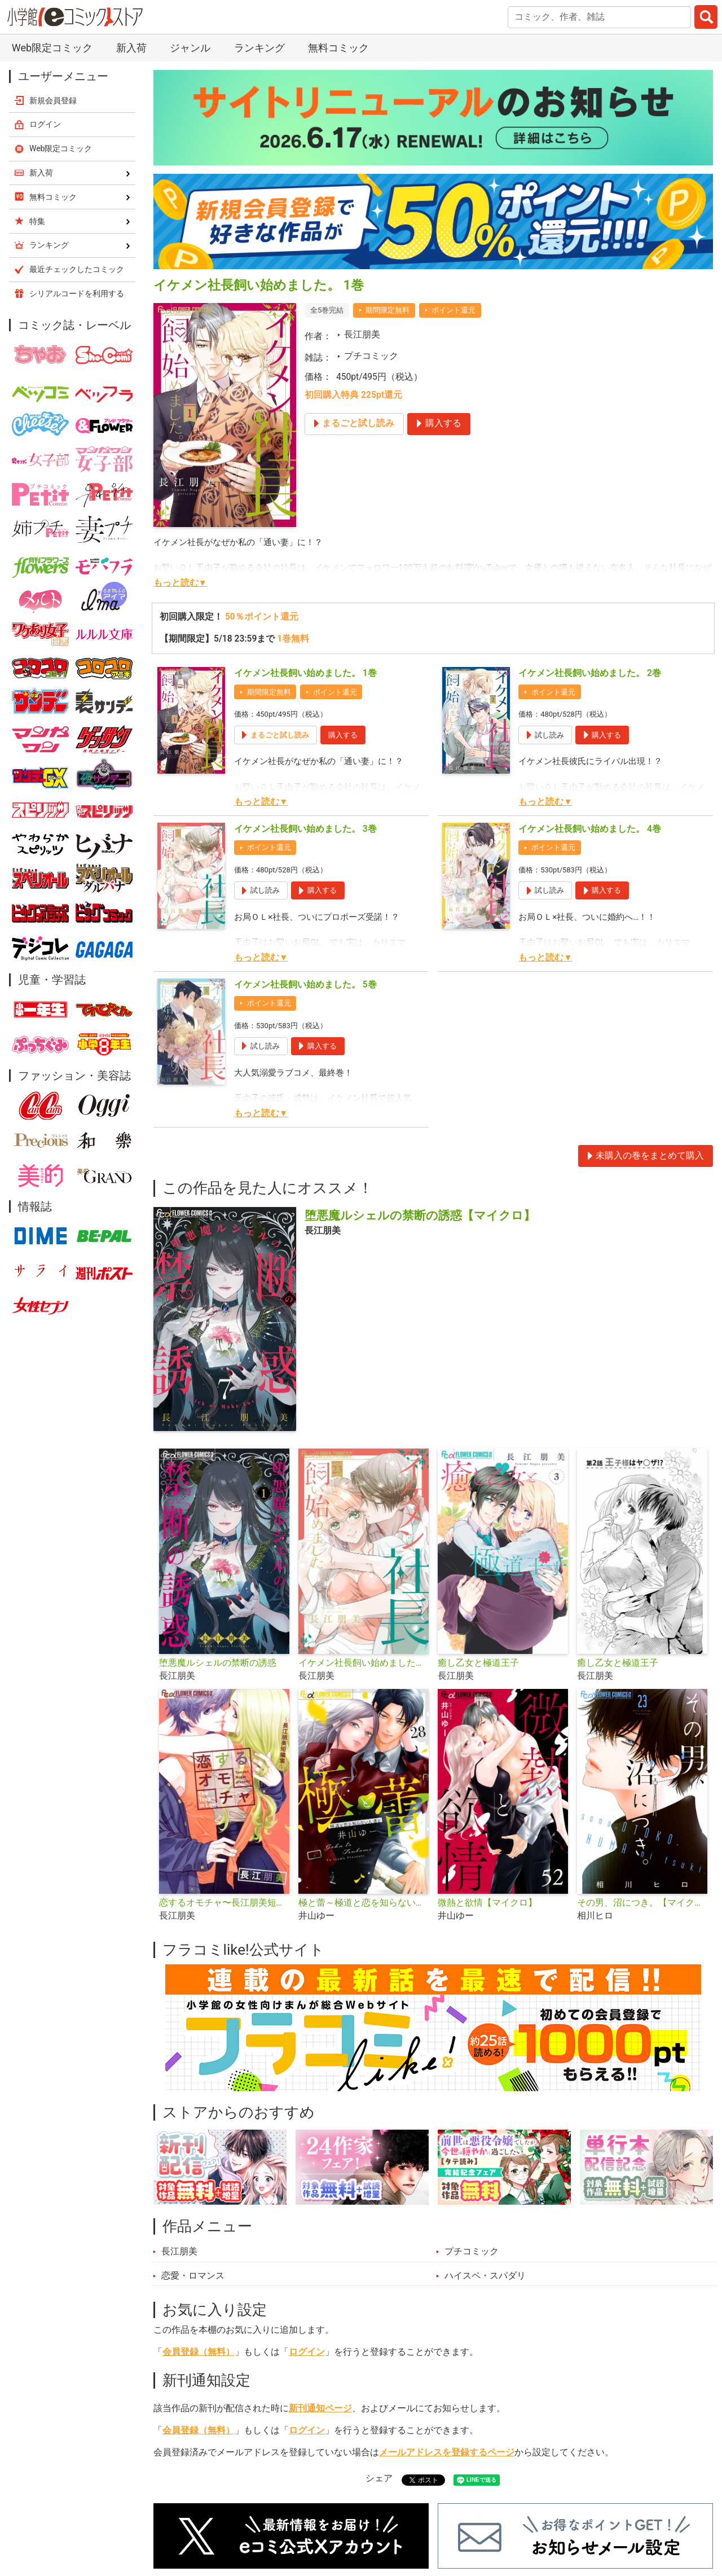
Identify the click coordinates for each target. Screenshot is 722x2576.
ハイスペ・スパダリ (485, 2276)
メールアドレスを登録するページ (446, 2452)
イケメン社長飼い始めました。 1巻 (305, 673)
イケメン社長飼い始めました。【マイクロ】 (363, 1663)
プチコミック (371, 356)
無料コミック (338, 48)
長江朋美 (362, 335)
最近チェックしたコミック (76, 269)
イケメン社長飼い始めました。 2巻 (589, 673)
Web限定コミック (52, 48)
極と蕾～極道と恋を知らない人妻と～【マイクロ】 (363, 1903)
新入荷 (131, 48)
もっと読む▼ (180, 583)
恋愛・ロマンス (192, 2276)
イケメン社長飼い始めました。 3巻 (305, 829)
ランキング (259, 48)
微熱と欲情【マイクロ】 (487, 1903)
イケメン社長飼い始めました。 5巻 (305, 985)
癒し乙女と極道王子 (478, 1663)
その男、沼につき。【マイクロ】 (642, 1903)
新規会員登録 (53, 100)
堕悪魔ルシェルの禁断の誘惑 (217, 1663)
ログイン (307, 2352)
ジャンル (190, 48)
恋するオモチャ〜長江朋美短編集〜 (224, 1903)
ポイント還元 (454, 310)
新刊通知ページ (320, 2408)
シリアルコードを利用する (76, 293)
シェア (379, 2478)
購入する (343, 735)
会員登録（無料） (198, 2352)
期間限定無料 (388, 310)
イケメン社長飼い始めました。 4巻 (589, 829)
